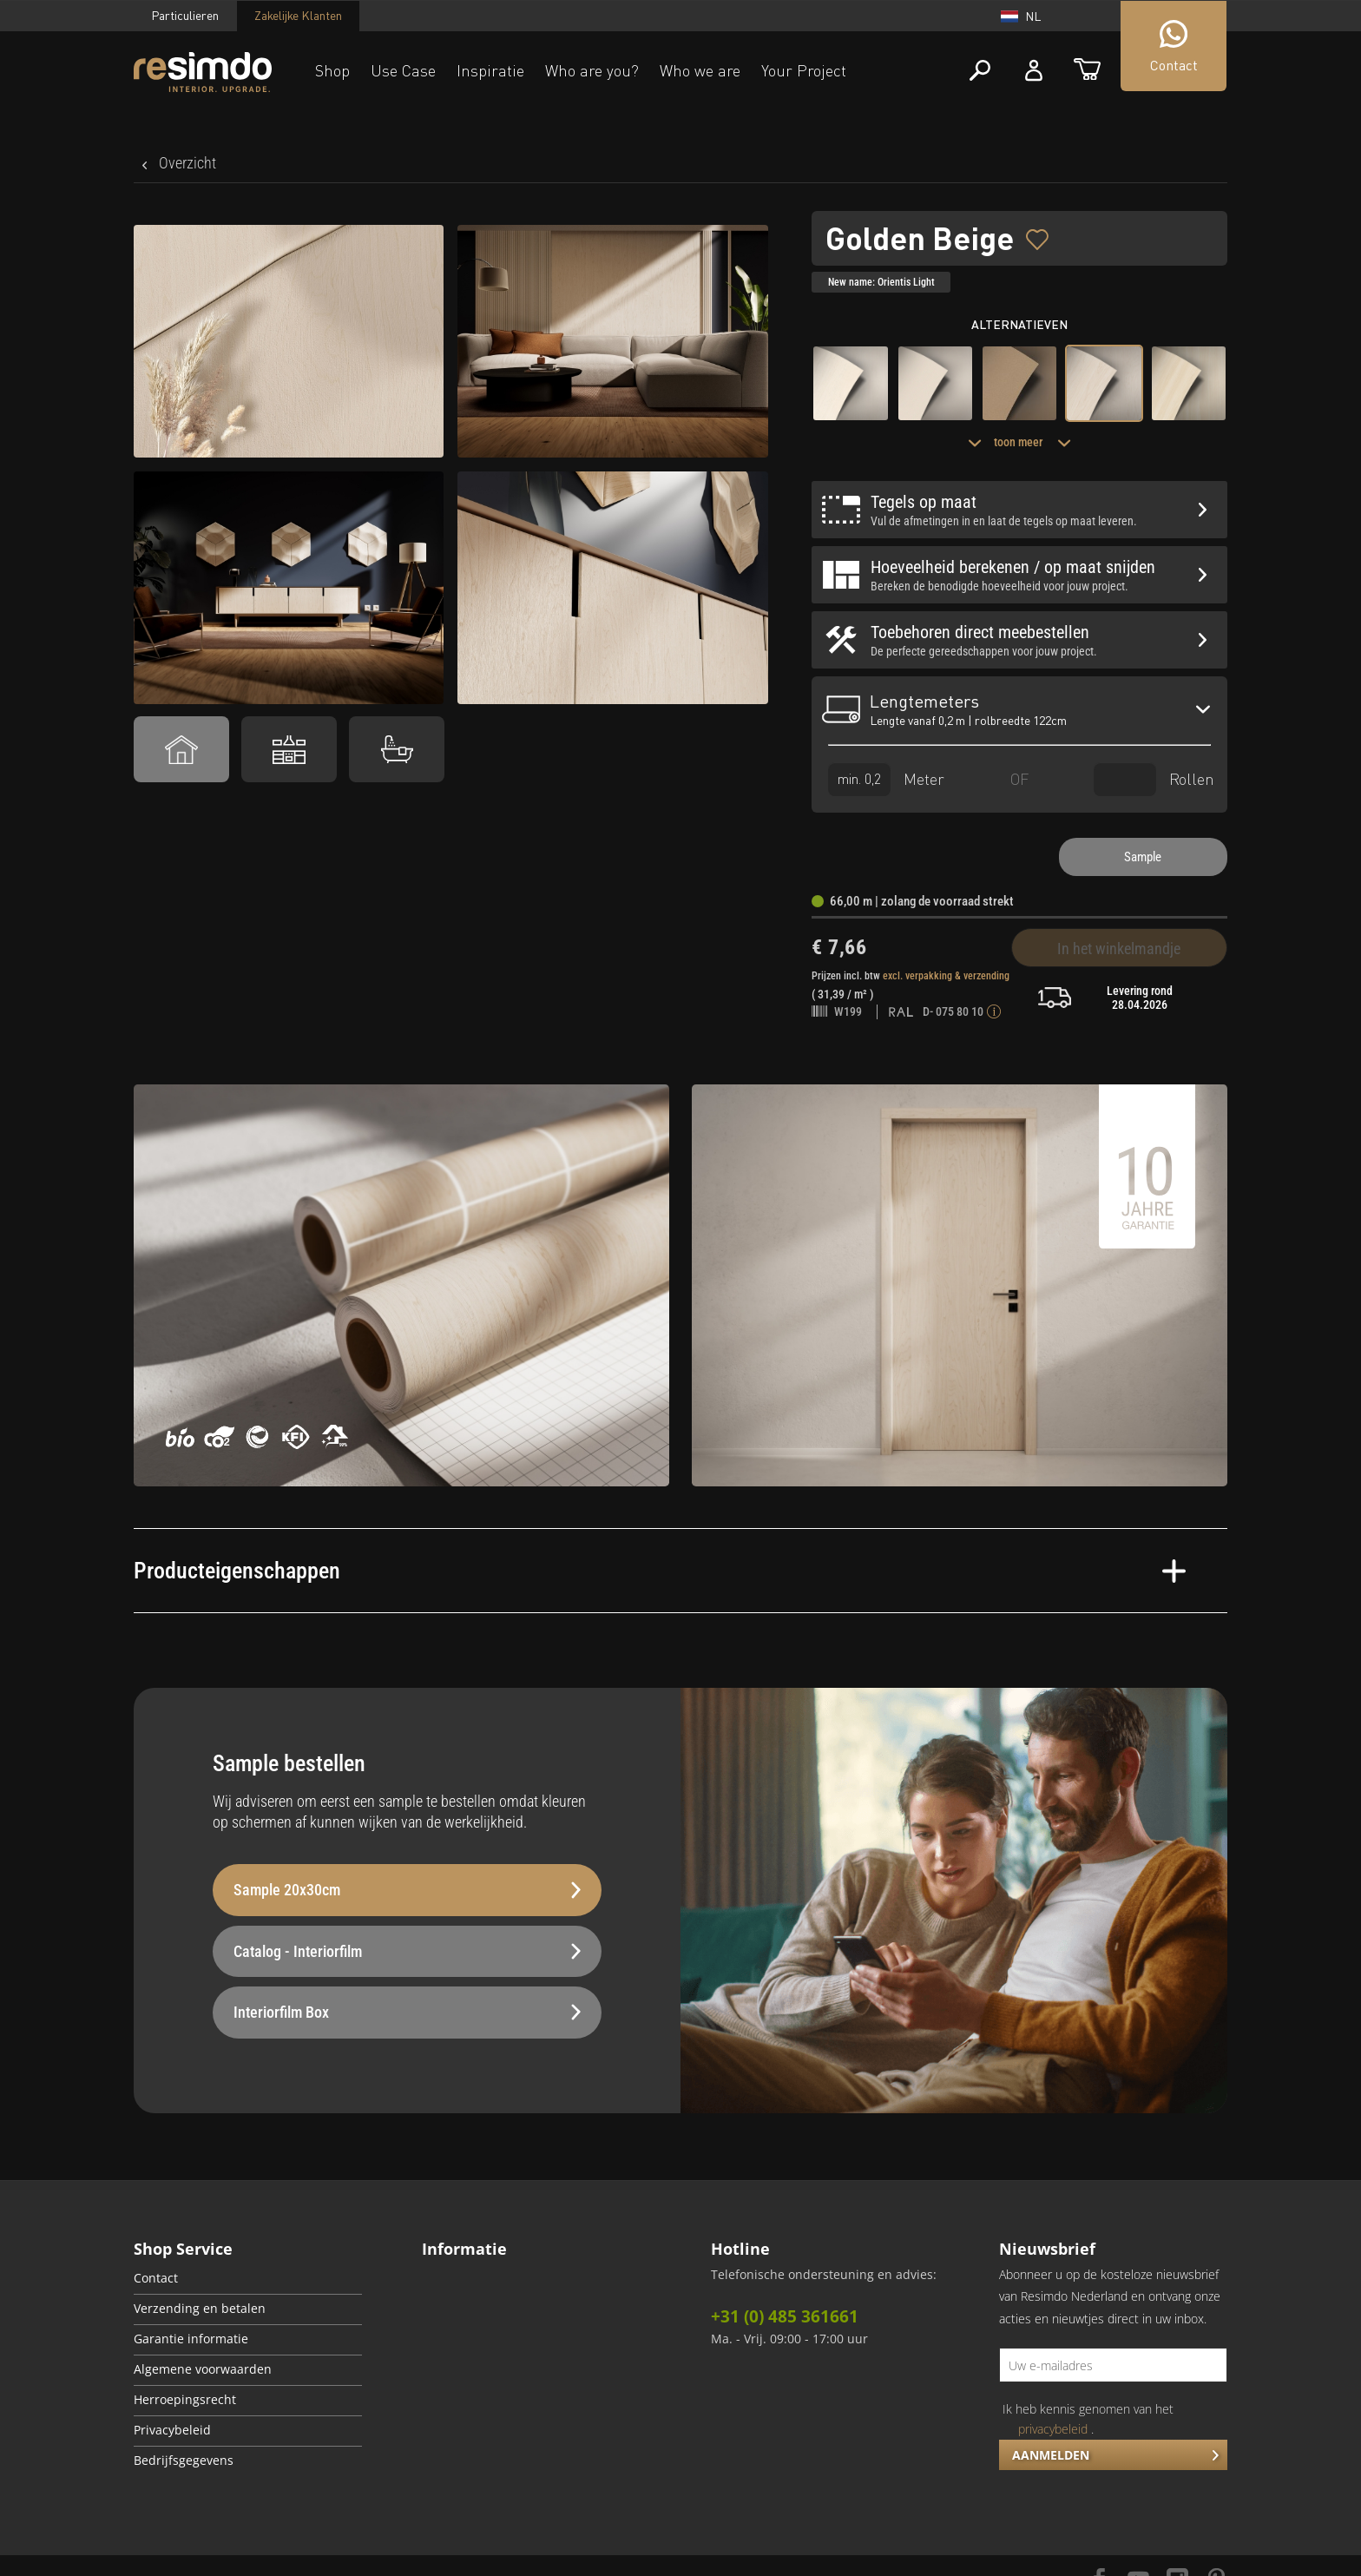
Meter (886, 779)
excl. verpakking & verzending (946, 976)
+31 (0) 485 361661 (784, 2316)
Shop (332, 70)
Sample (1142, 857)
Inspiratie (490, 70)
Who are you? (592, 70)
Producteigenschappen (660, 1571)
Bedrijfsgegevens (183, 2460)
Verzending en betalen (200, 2308)
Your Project (803, 70)
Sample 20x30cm (407, 1890)
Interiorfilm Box (407, 2012)
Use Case (403, 70)
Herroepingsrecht (185, 2400)
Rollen (1154, 779)
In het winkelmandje (1118, 948)
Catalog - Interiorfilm (407, 1951)
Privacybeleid (172, 2430)
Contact (156, 2278)
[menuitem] (248, 2279)
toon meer (1019, 442)
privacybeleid (1053, 2429)
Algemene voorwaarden (203, 2369)
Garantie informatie (191, 2339)
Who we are (700, 70)
